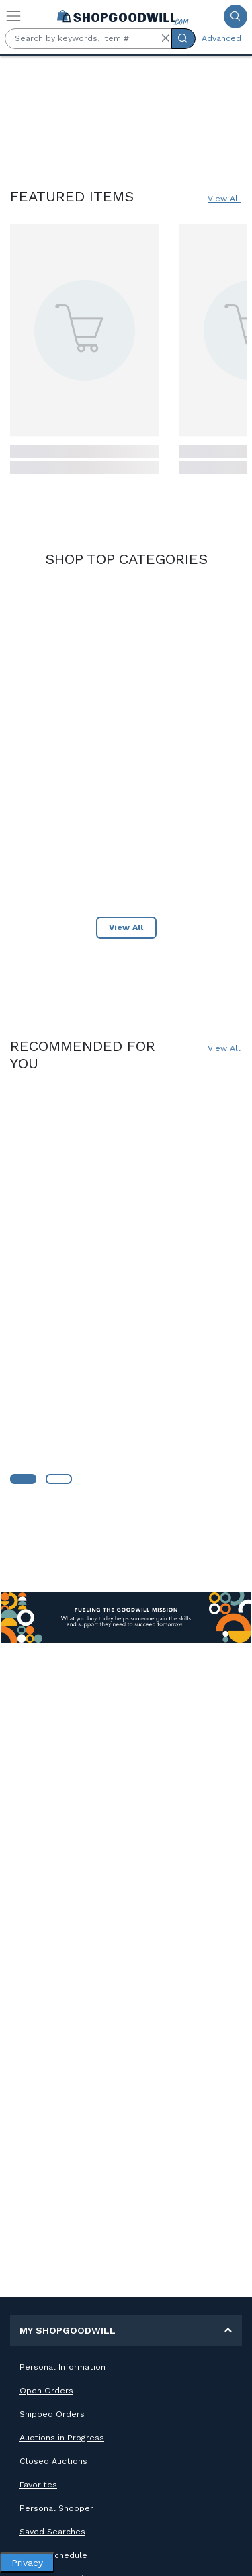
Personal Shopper (56, 2508)
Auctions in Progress (61, 2437)
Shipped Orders (52, 2414)
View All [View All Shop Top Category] (126, 927)
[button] (165, 38)
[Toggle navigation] (13, 16)
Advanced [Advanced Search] (221, 38)
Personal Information (62, 2367)
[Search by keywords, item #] (88, 38)
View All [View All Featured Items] (224, 198)
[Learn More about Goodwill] (23, 1479)
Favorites (38, 2484)
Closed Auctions (53, 2461)
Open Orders (46, 2390)
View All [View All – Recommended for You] (224, 1048)
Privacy (27, 2562)
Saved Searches (52, 2531)
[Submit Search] (235, 16)
